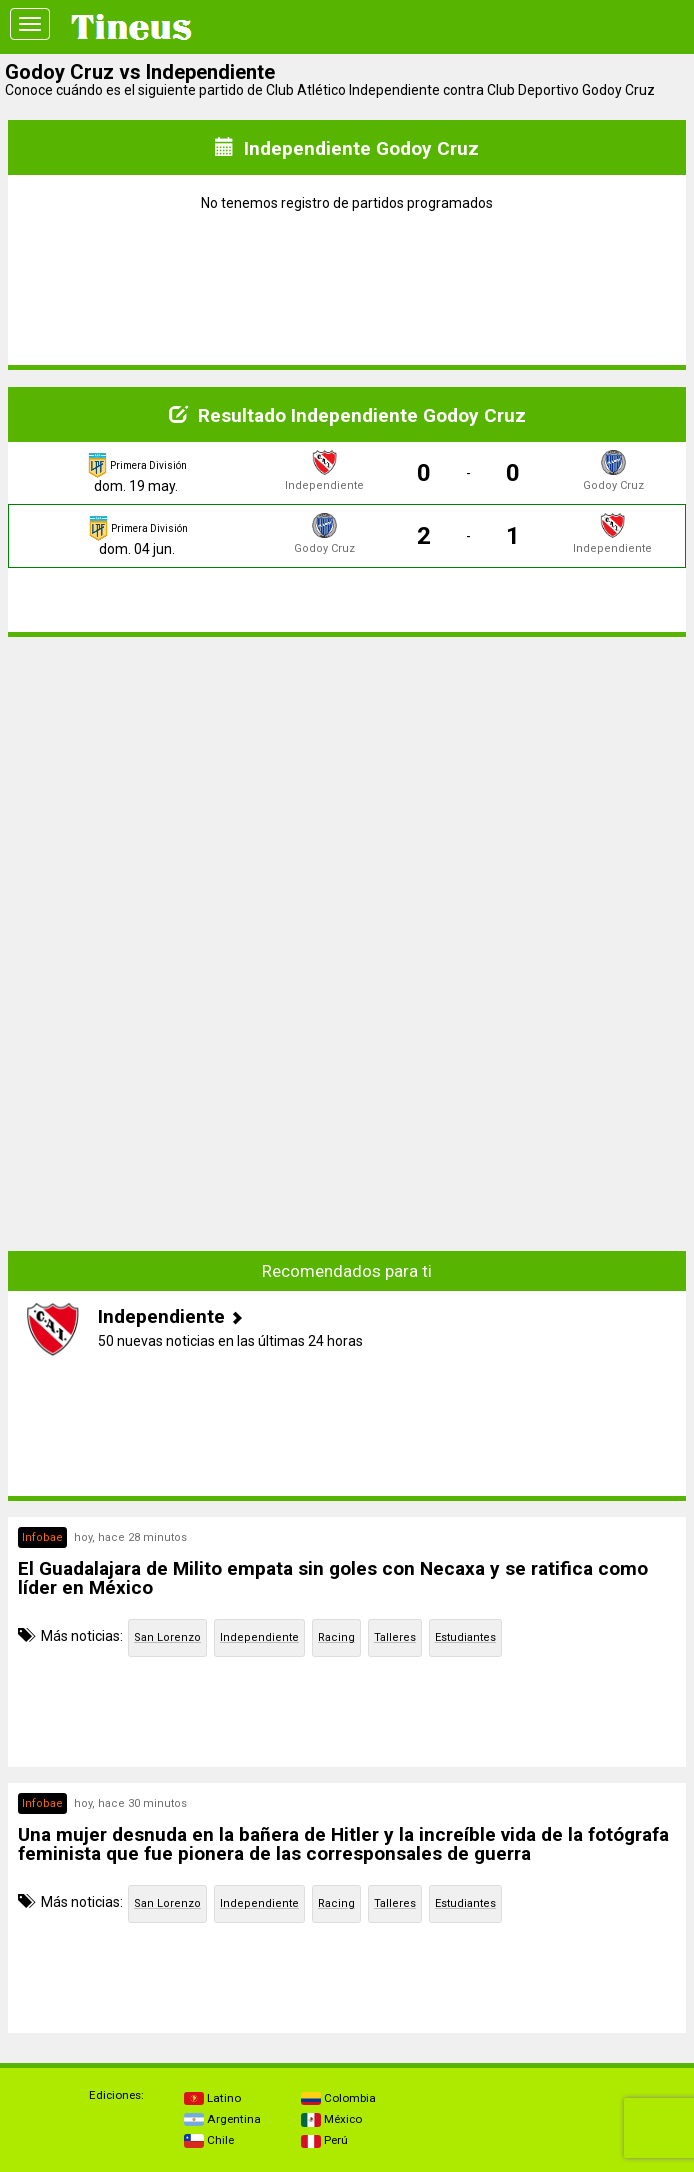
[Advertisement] (347, 793)
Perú (324, 2140)
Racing (336, 1637)
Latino (212, 2098)
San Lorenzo (167, 1637)
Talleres (395, 1637)
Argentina (222, 2119)
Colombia (338, 2098)
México (331, 2119)
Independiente (259, 1637)
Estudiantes (465, 1637)
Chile (209, 2140)
